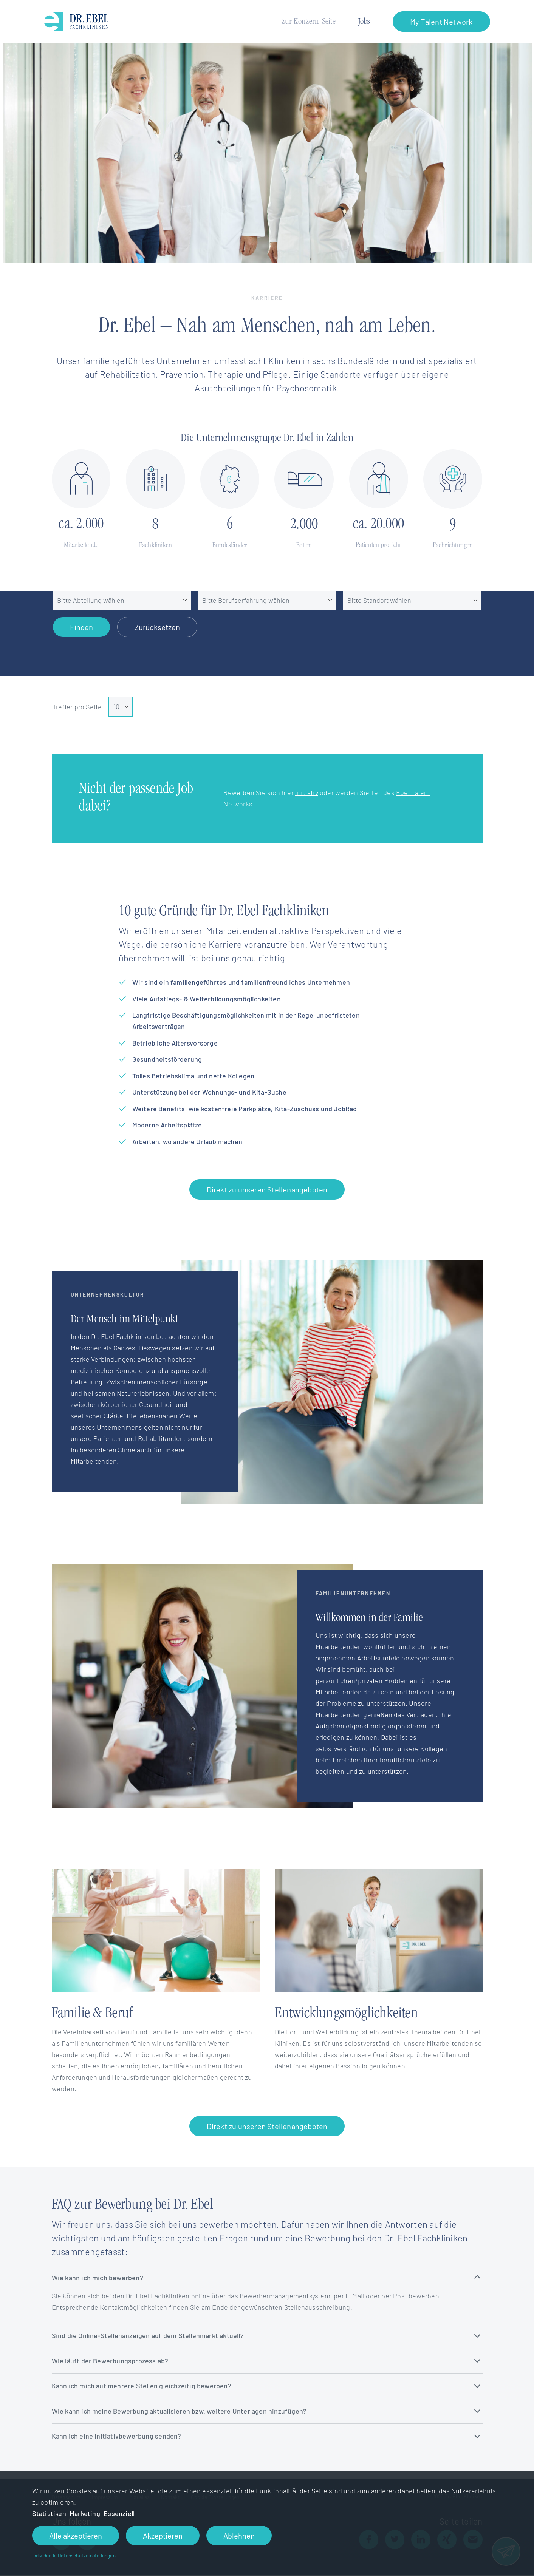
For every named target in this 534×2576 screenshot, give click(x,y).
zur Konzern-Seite (309, 21)
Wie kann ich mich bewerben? (266, 2277)
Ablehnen (239, 2535)
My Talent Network (441, 21)
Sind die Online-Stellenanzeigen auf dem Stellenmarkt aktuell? (266, 2335)
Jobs (364, 21)
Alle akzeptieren (75, 2535)
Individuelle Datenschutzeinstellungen (74, 2555)
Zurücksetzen (157, 627)
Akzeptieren (163, 2535)
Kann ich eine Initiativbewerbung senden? (266, 2436)
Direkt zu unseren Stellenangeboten (267, 1189)
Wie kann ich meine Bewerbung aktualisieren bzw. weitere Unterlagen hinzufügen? (266, 2411)
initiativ (306, 792)
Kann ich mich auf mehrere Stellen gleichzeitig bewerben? (266, 2385)
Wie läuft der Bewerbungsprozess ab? (266, 2361)
